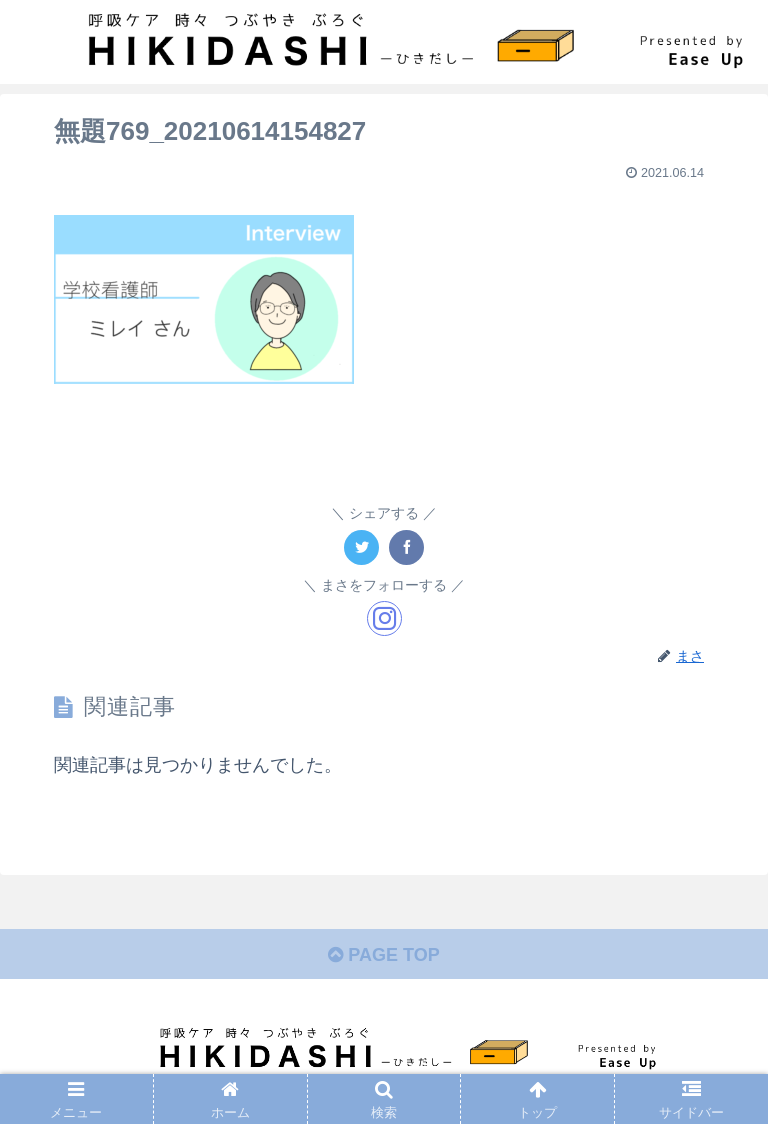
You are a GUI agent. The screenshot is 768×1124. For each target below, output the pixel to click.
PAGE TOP (383, 955)
